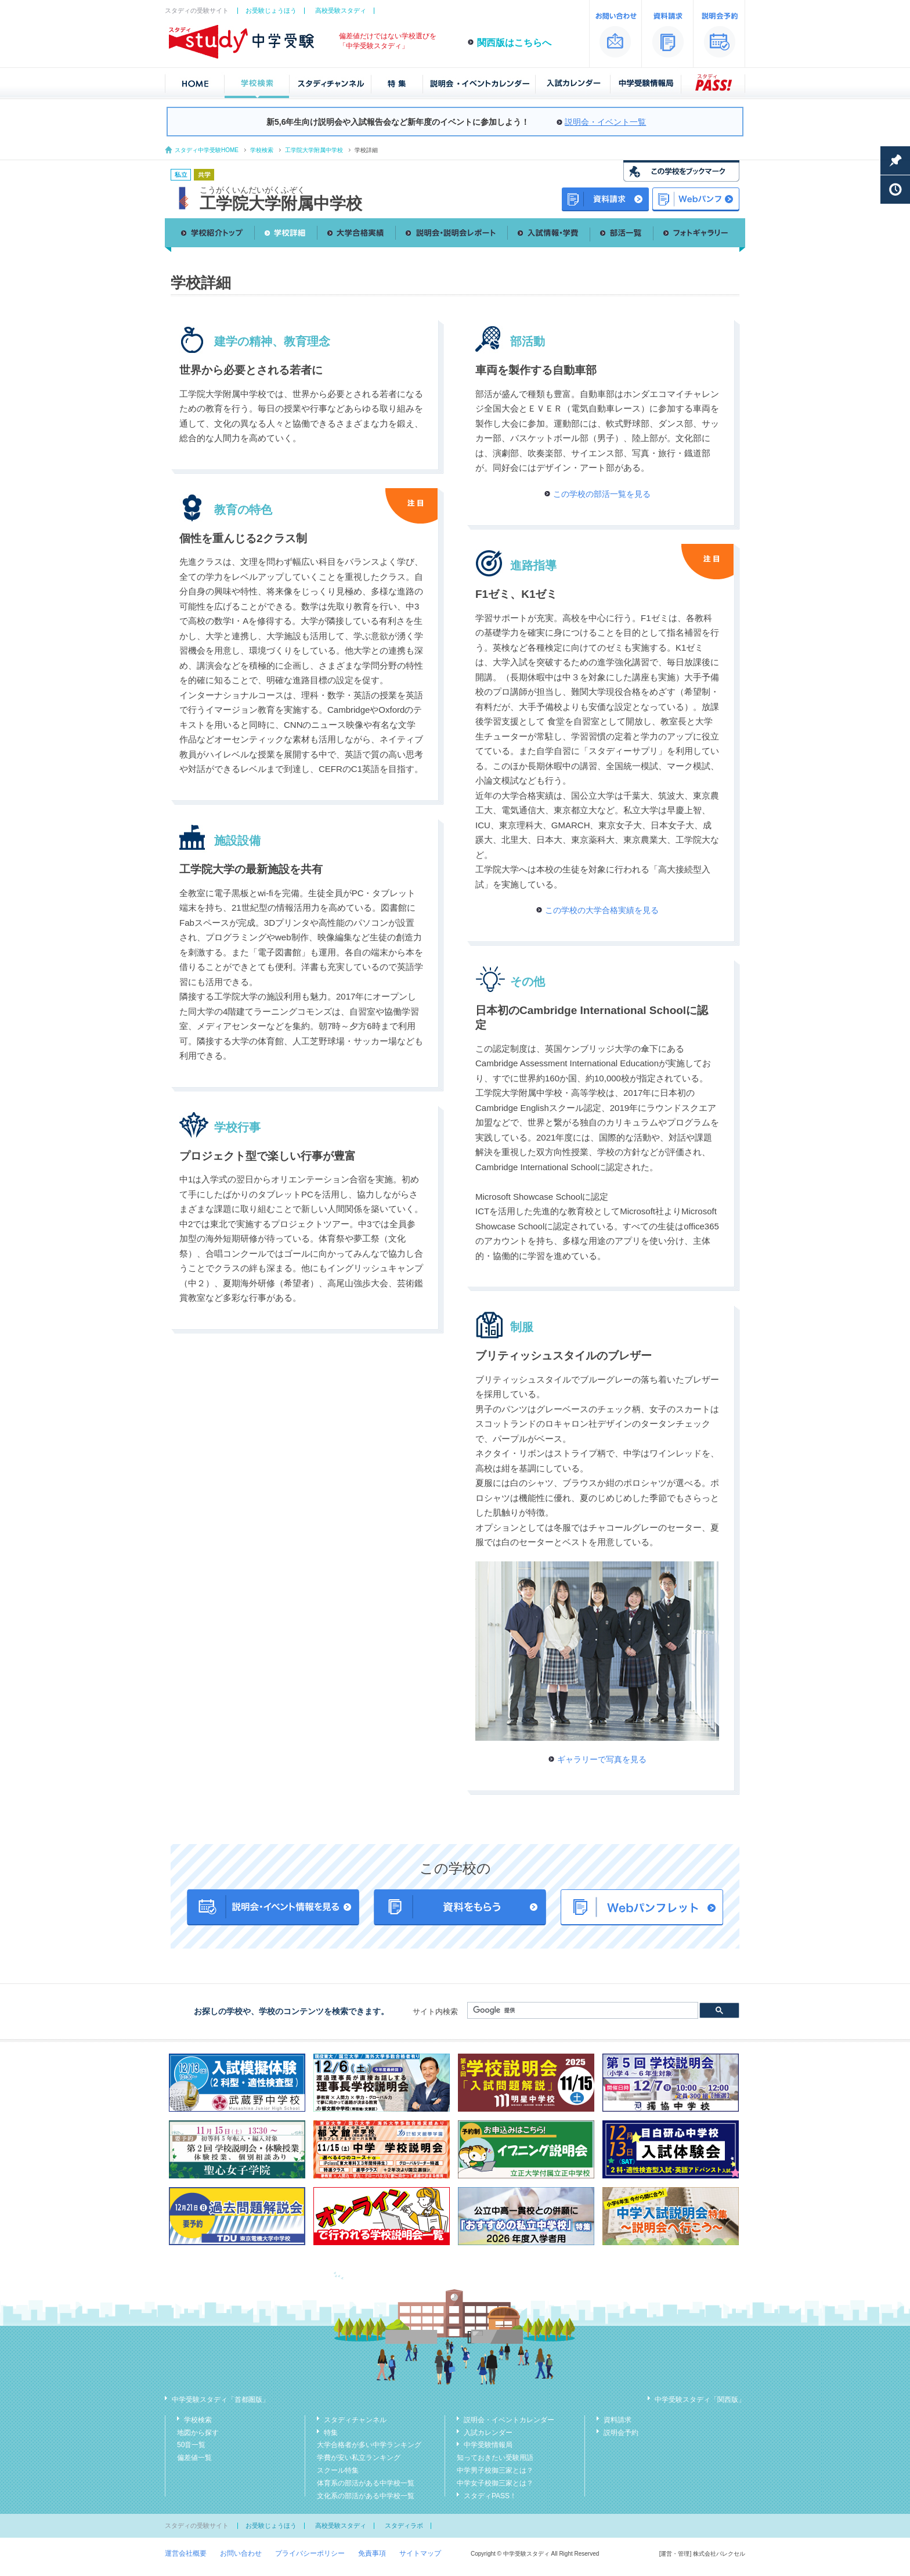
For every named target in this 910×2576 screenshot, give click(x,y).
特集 (331, 2433)
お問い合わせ (241, 2553)
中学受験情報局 (488, 2445)
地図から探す (198, 2433)
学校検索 (261, 150)
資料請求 (617, 2420)
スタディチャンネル (355, 2420)
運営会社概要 (186, 2553)
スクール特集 (338, 2470)
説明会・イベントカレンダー (509, 2420)
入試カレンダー (488, 2433)
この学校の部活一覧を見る (602, 494)
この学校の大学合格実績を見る (602, 910)
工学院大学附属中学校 (314, 150)
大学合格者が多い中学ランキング (369, 2445)
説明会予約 (621, 2433)
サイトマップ (420, 2553)
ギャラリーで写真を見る (602, 1759)
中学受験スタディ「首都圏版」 (220, 2399)
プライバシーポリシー (310, 2553)
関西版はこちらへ (514, 43)
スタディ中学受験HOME (207, 150)
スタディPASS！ (490, 2496)
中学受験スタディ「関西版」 (700, 2399)
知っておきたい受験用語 (495, 2458)
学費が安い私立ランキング (358, 2458)
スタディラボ (404, 2525)
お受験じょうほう (271, 10)
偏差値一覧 (194, 2458)
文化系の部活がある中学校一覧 (365, 2496)
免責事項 (372, 2553)
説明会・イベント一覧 (605, 122)
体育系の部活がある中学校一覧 (365, 2483)
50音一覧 (191, 2445)
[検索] (581, 2010)
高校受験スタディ (340, 10)
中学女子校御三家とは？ (495, 2483)
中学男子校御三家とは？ (495, 2470)
